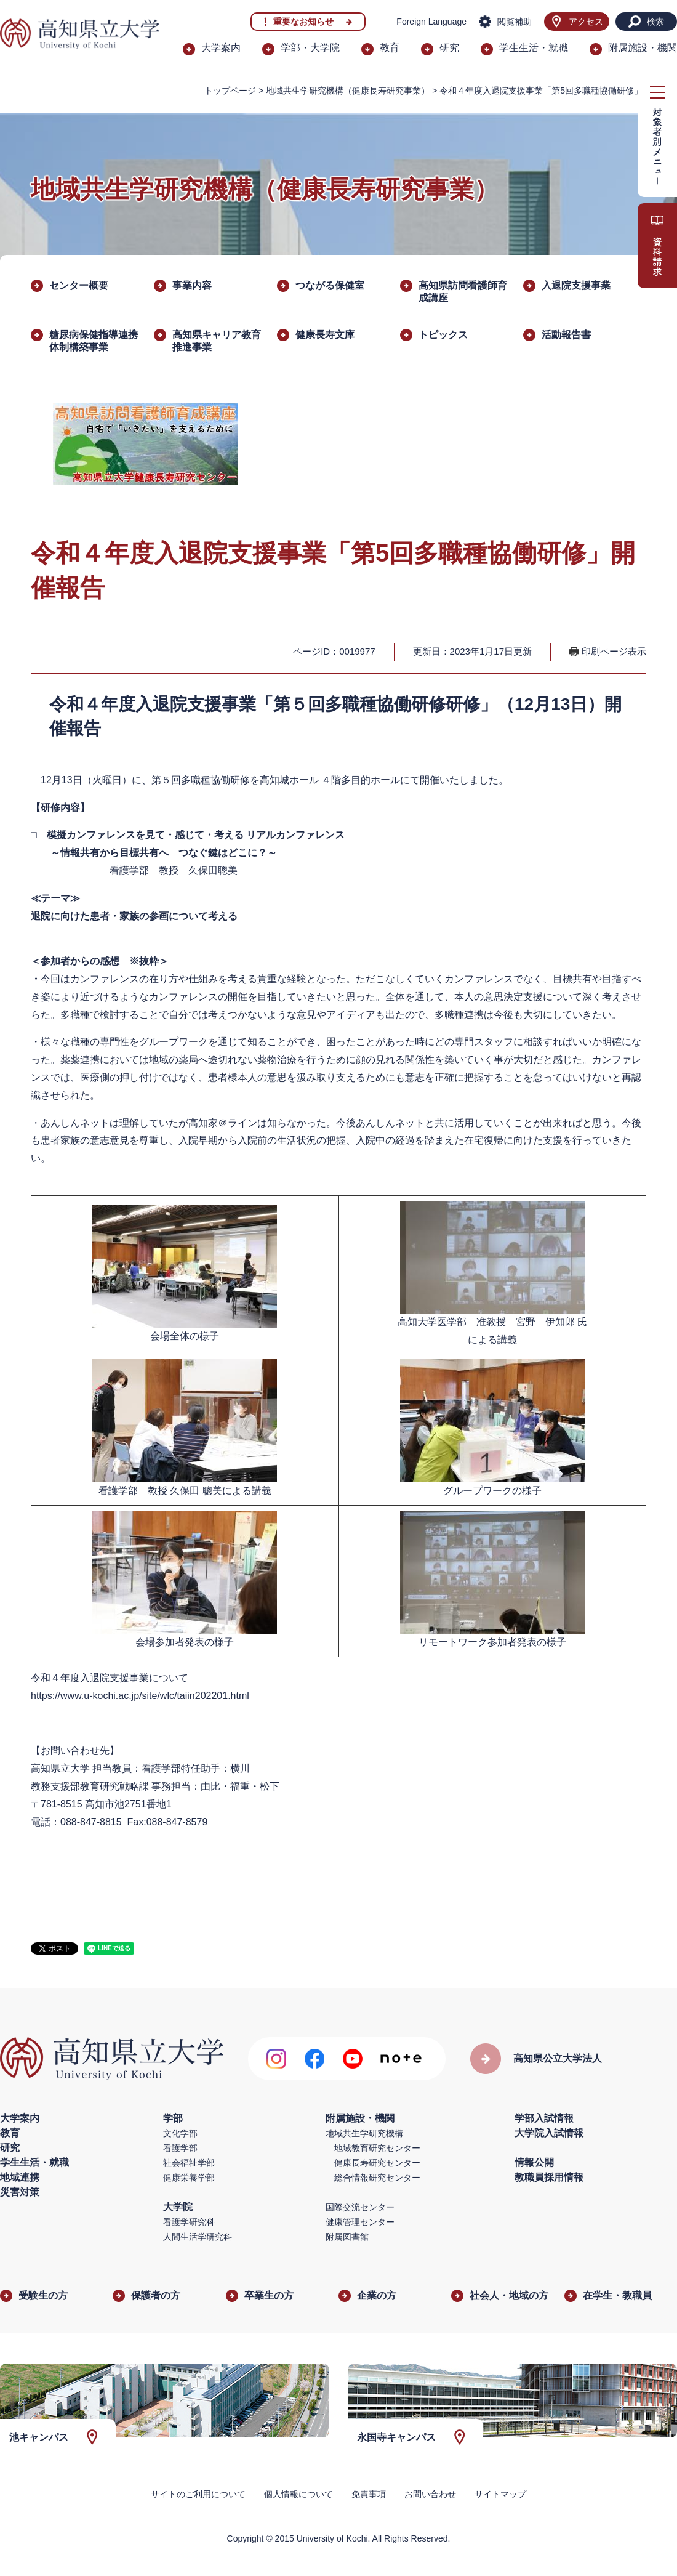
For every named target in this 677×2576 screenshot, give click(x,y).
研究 (449, 47)
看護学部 (180, 2148)
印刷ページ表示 (614, 651)
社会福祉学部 (189, 2163)
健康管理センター (360, 2222)
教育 (389, 47)
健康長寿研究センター (377, 2163)
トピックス (443, 334)
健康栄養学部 (189, 2177)
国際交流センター (360, 2207)
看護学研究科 (189, 2222)
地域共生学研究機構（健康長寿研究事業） (348, 90)
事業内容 (192, 285)
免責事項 (368, 2494)
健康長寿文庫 (325, 334)
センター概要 (78, 285)
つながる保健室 (329, 285)
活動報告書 (566, 334)
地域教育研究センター (377, 2148)
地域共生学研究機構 (364, 2133)
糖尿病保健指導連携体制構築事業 (93, 340)
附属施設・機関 (642, 47)
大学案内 (221, 47)
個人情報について (298, 2494)
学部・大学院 (310, 47)
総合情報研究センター (377, 2177)
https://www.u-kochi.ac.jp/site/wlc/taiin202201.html (140, 1695)
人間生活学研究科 (197, 2237)
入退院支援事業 (576, 285)
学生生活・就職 (533, 47)
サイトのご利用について (198, 2494)
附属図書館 (347, 2237)
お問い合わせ (430, 2494)
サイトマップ (500, 2494)
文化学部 (180, 2133)
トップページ (230, 90)
